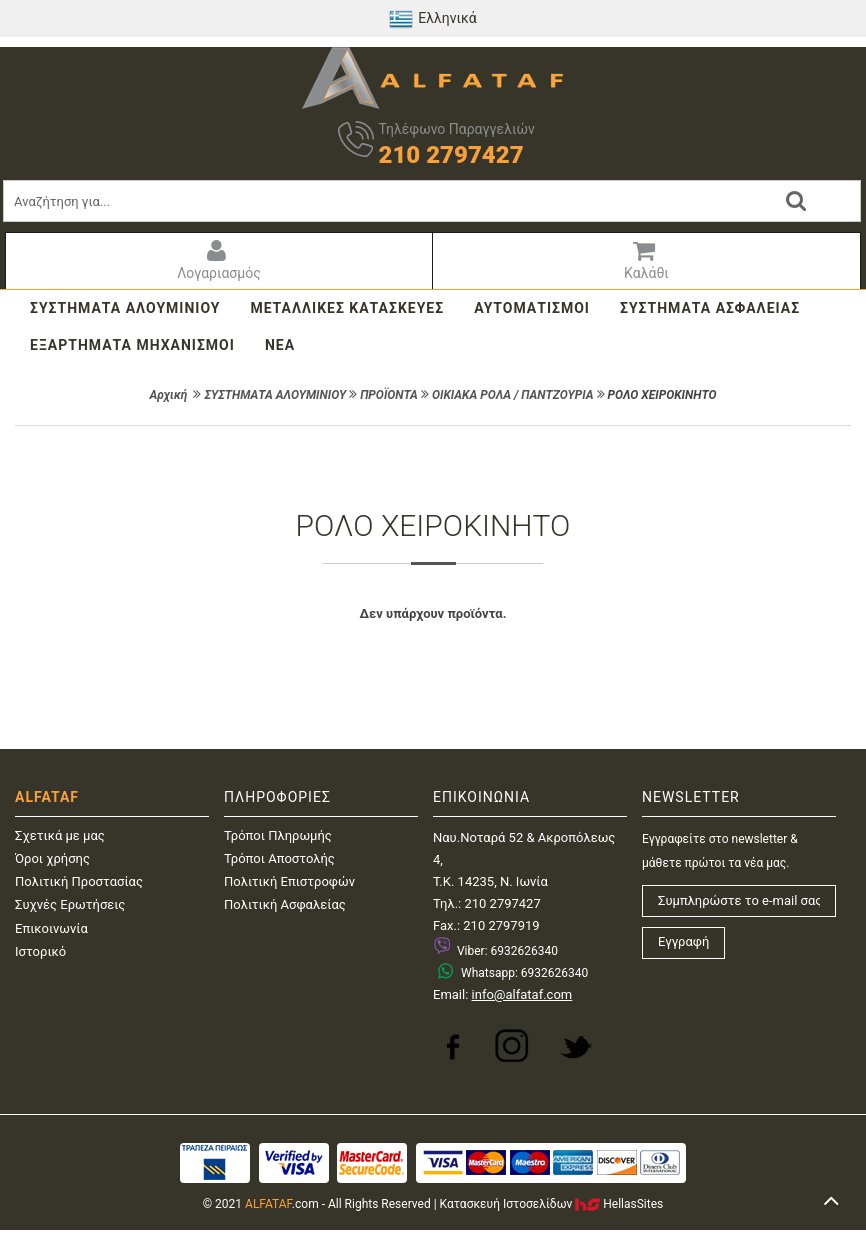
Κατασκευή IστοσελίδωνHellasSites (552, 1204)
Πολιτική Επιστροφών (289, 881)
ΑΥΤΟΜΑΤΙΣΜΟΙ (532, 308)
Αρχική (168, 395)
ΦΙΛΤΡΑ (433, 456)
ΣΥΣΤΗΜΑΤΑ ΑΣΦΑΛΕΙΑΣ (710, 308)
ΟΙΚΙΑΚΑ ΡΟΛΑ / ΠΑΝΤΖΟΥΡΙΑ (513, 395)
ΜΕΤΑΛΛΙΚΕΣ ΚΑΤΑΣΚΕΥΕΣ (347, 308)
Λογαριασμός (216, 259)
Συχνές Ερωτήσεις (70, 904)
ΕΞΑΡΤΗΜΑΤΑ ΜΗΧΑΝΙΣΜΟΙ (132, 345)
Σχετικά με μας (60, 835)
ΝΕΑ (280, 345)
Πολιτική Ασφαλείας (285, 904)
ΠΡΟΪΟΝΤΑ (389, 395)
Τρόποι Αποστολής (279, 858)
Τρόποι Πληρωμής (278, 835)
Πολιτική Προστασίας (79, 881)
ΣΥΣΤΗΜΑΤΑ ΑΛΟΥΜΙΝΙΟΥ (125, 308)
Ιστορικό (40, 951)
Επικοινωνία (51, 928)
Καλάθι (644, 259)
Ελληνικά (433, 19)
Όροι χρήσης (52, 858)
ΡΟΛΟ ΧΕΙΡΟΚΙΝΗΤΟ (662, 395)
